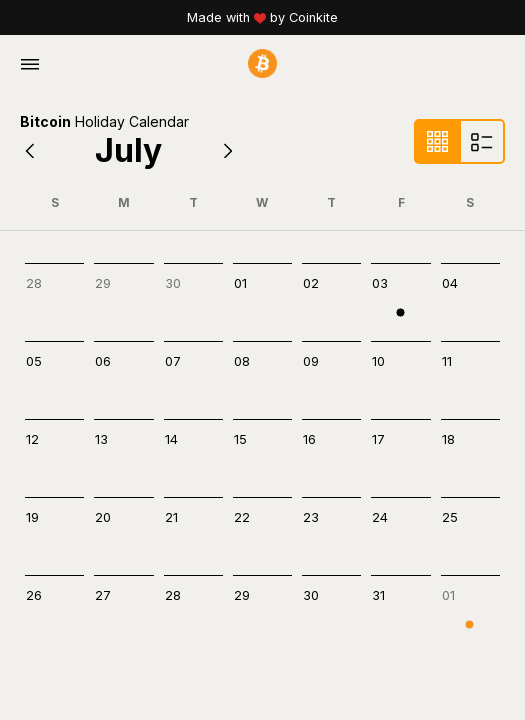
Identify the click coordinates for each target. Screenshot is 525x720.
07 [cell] (173, 361)
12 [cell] (32, 439)
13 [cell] (101, 439)
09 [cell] (311, 361)
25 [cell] (450, 517)
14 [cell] (171, 439)
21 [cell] (171, 517)
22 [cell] (242, 517)
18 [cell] (448, 439)
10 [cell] (378, 361)
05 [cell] (34, 361)
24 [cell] (380, 517)
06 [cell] (103, 361)
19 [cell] (32, 517)
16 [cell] (309, 439)
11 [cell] (447, 361)
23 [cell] (311, 517)
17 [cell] (378, 439)
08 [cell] (242, 361)
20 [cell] (103, 517)
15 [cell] (240, 439)
